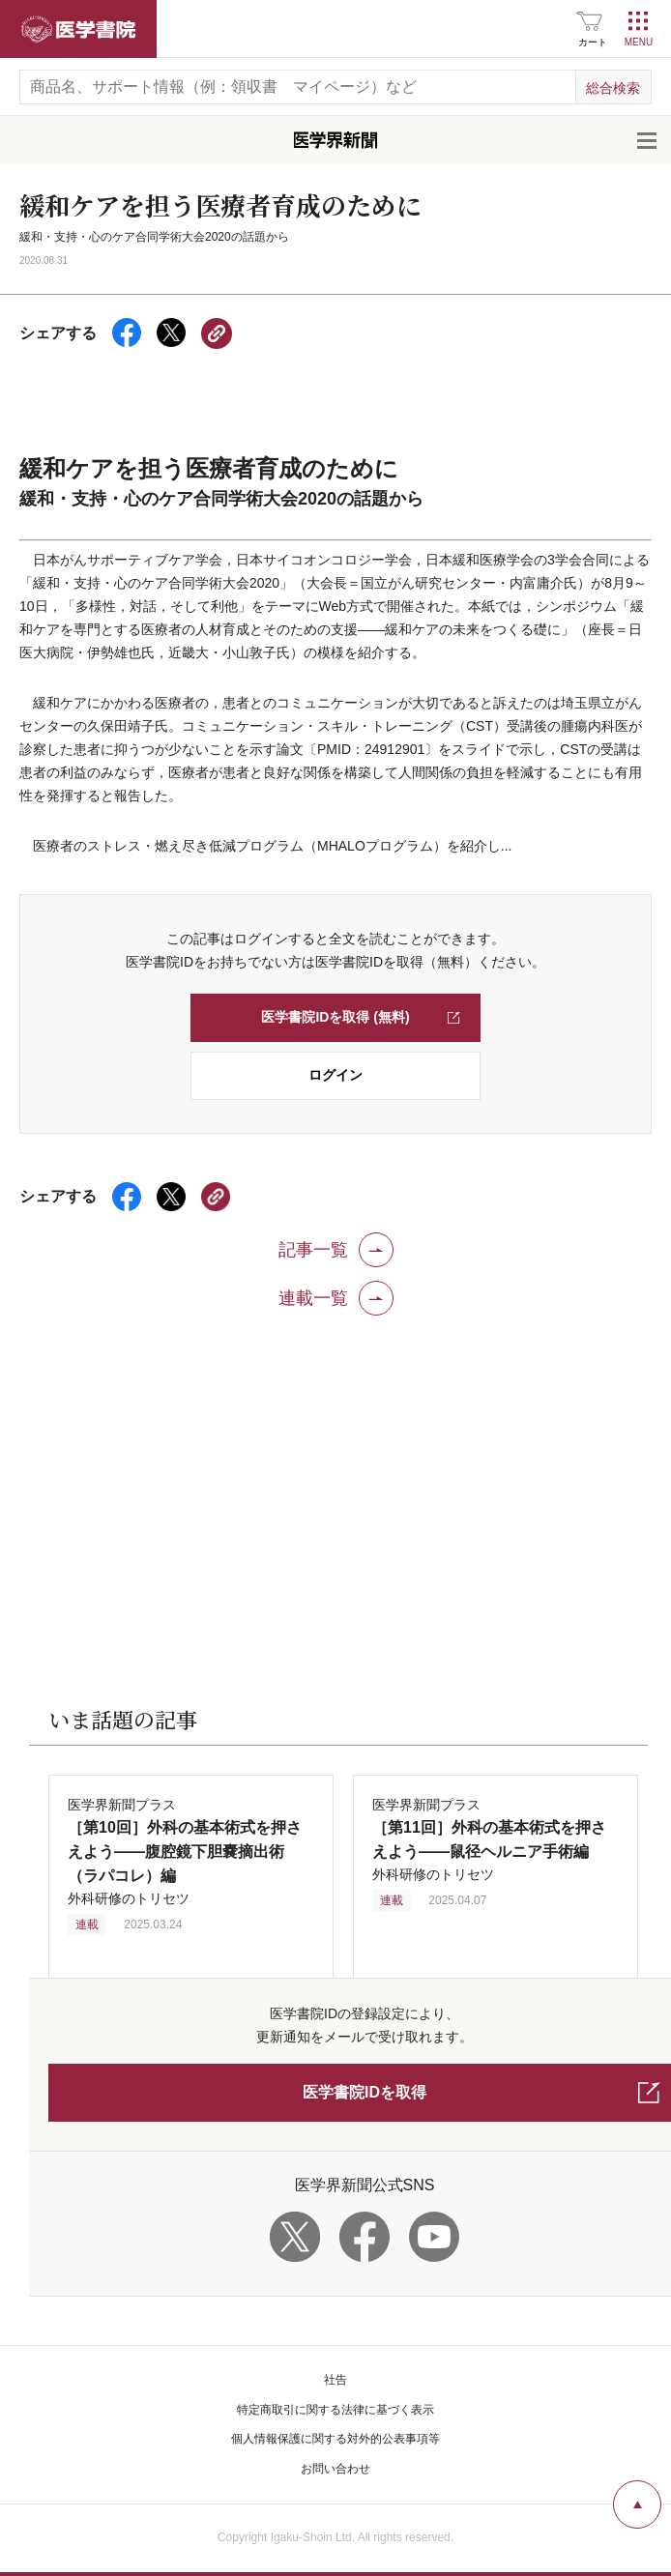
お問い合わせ (335, 2468)
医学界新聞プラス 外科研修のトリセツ (185, 1851)
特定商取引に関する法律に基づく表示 (335, 2410)
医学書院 (78, 29)
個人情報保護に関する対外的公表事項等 (335, 2439)
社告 (335, 2380)
